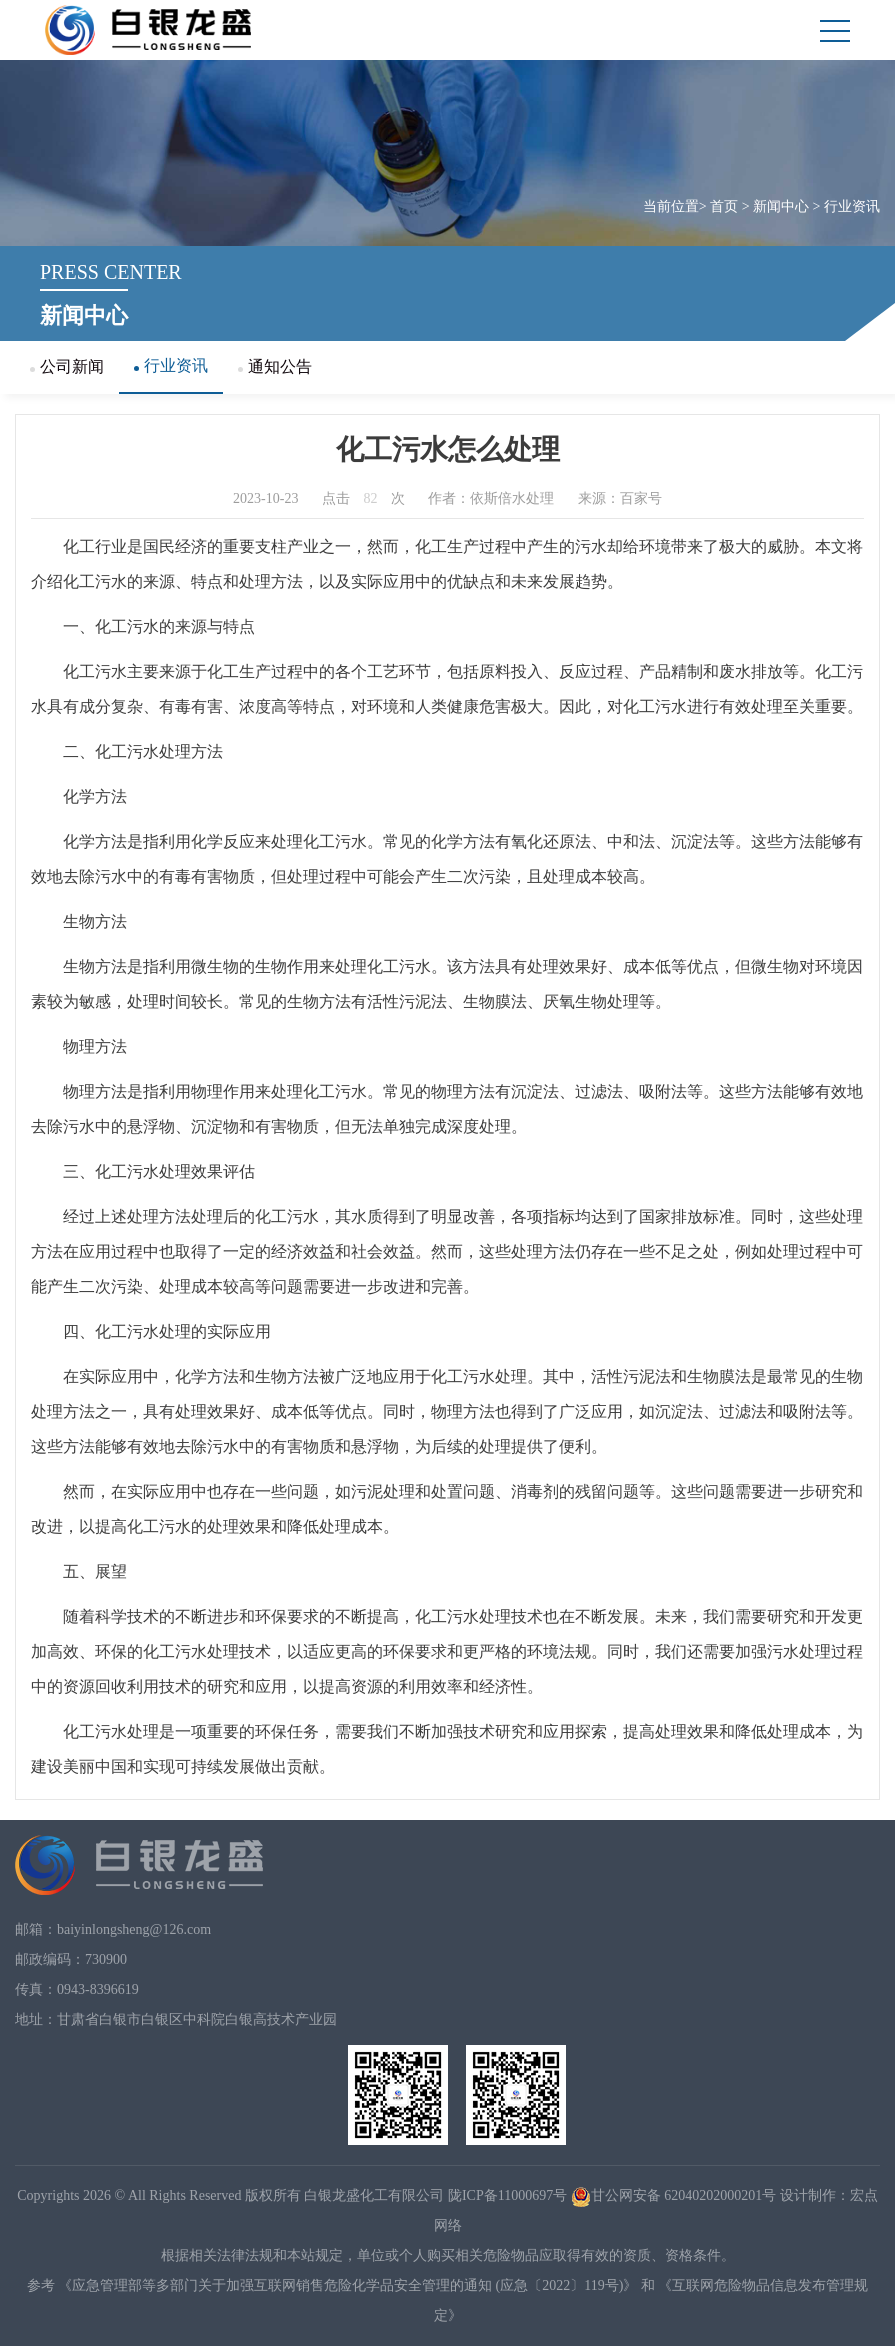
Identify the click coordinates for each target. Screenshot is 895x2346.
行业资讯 (852, 206)
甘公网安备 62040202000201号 (674, 2195)
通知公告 (275, 366)
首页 (724, 206)
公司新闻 (67, 366)
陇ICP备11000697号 (507, 2195)
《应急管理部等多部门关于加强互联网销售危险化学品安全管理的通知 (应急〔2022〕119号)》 (347, 2285)
